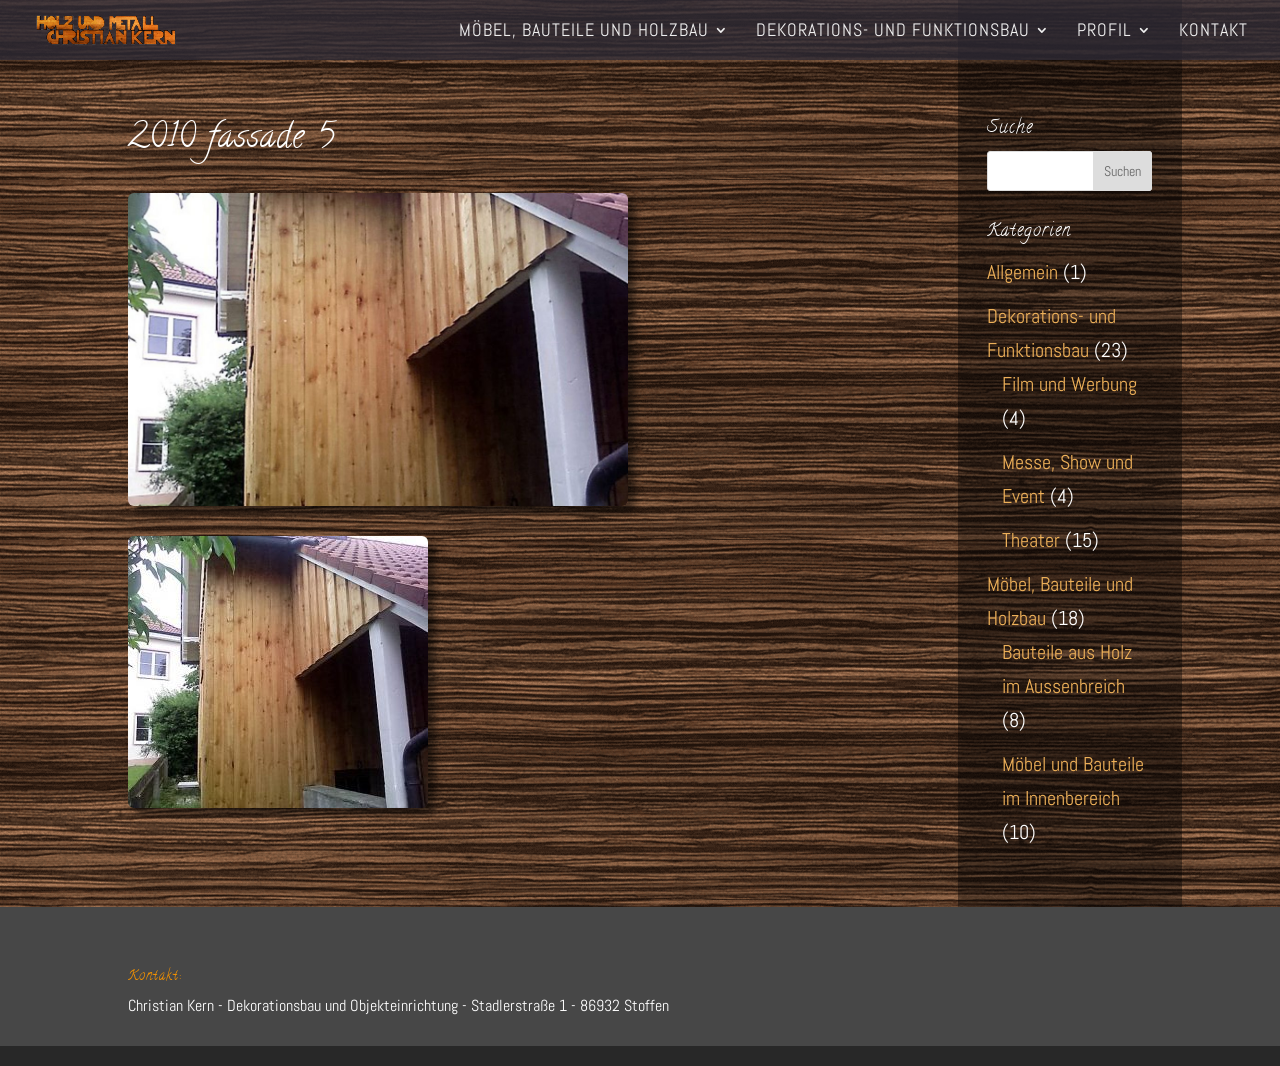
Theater (1031, 540)
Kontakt (1213, 32)
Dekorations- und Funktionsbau (893, 32)
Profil (1104, 32)
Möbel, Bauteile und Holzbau (584, 32)
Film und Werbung (1069, 384)
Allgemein (1022, 272)
